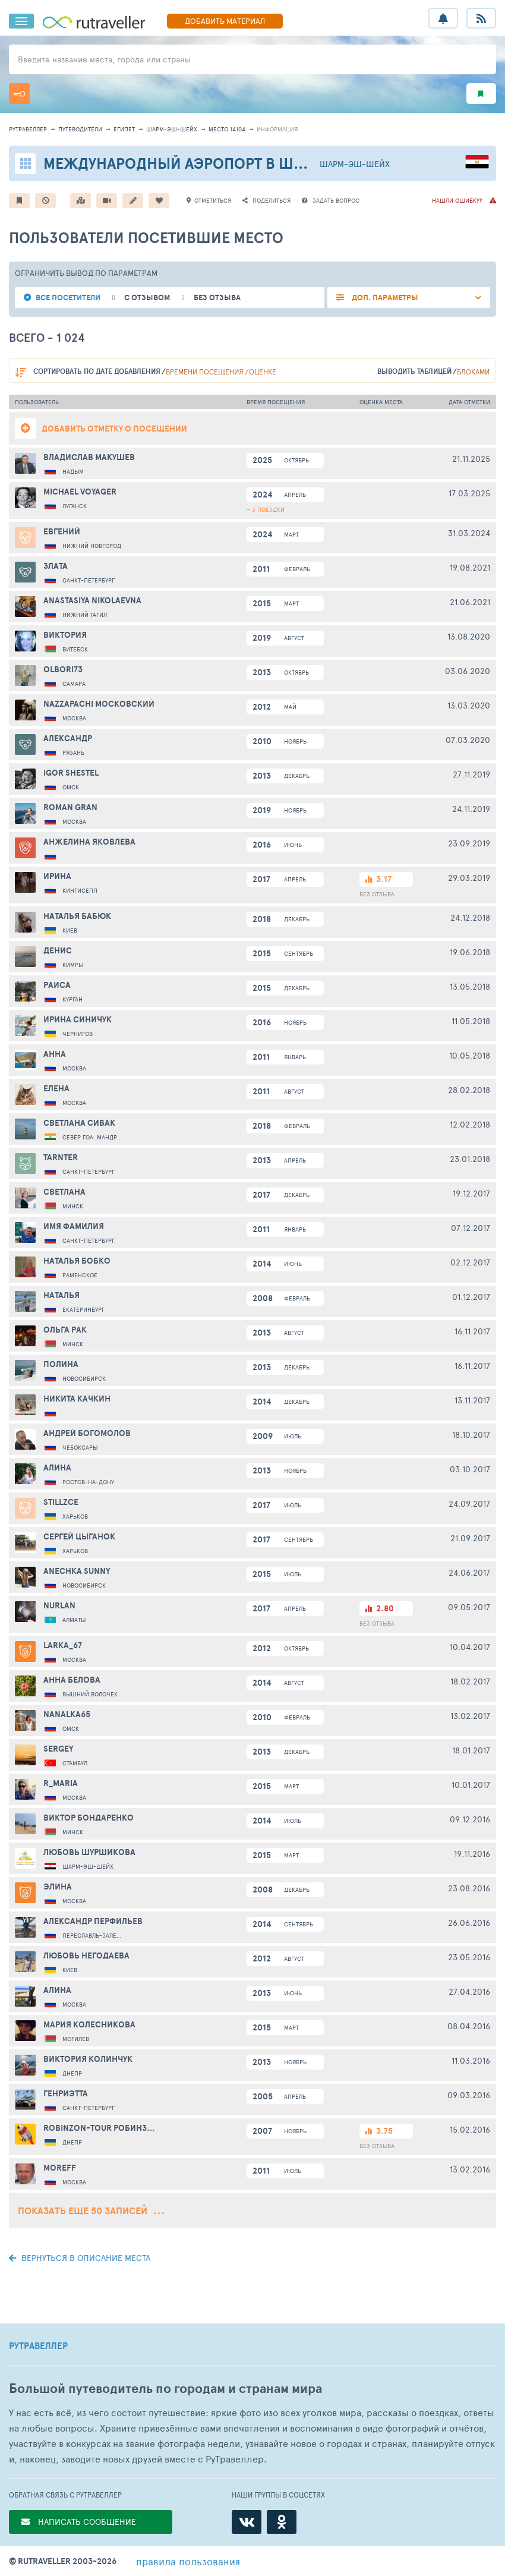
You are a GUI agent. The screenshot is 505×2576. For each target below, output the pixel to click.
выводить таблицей (414, 371)
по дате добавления (96, 371)
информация (277, 129)
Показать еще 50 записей (91, 2210)
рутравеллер (28, 129)
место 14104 (227, 129)
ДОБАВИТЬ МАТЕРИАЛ (225, 20)
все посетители (68, 297)
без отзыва (217, 297)
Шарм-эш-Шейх (171, 129)
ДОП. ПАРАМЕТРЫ (384, 297)
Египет (124, 129)
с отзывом (147, 297)
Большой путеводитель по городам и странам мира (165, 2388)
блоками (473, 371)
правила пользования (188, 2561)
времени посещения (205, 371)
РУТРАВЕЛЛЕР (38, 2346)
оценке (262, 371)
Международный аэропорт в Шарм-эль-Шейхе (231, 163)
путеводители (80, 129)
